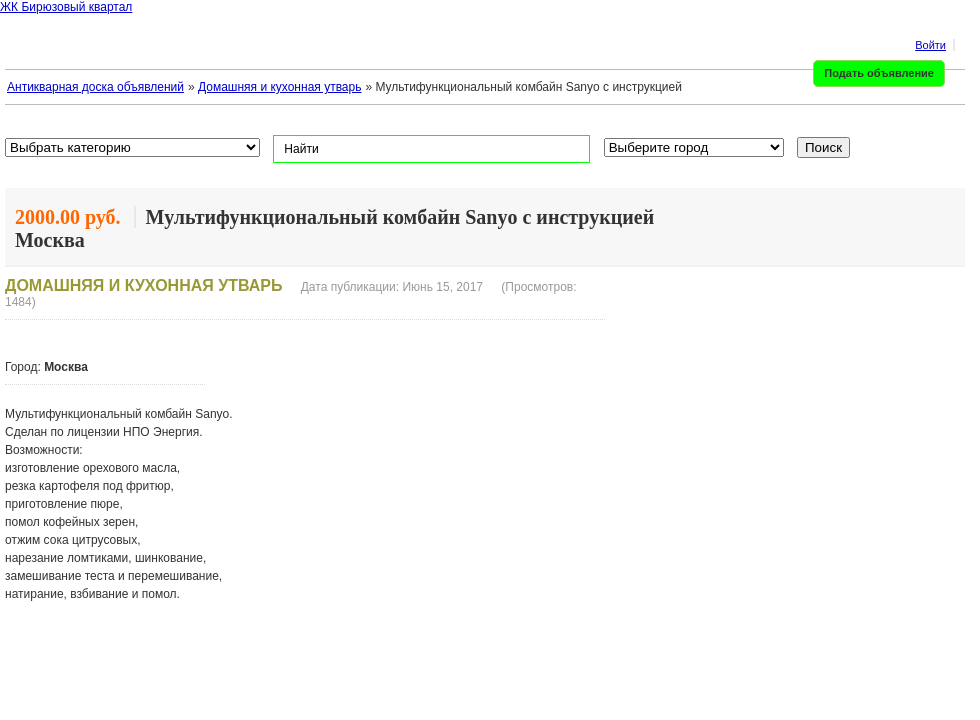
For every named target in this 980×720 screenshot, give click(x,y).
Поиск (823, 147)
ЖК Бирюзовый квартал (66, 7)
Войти (930, 45)
